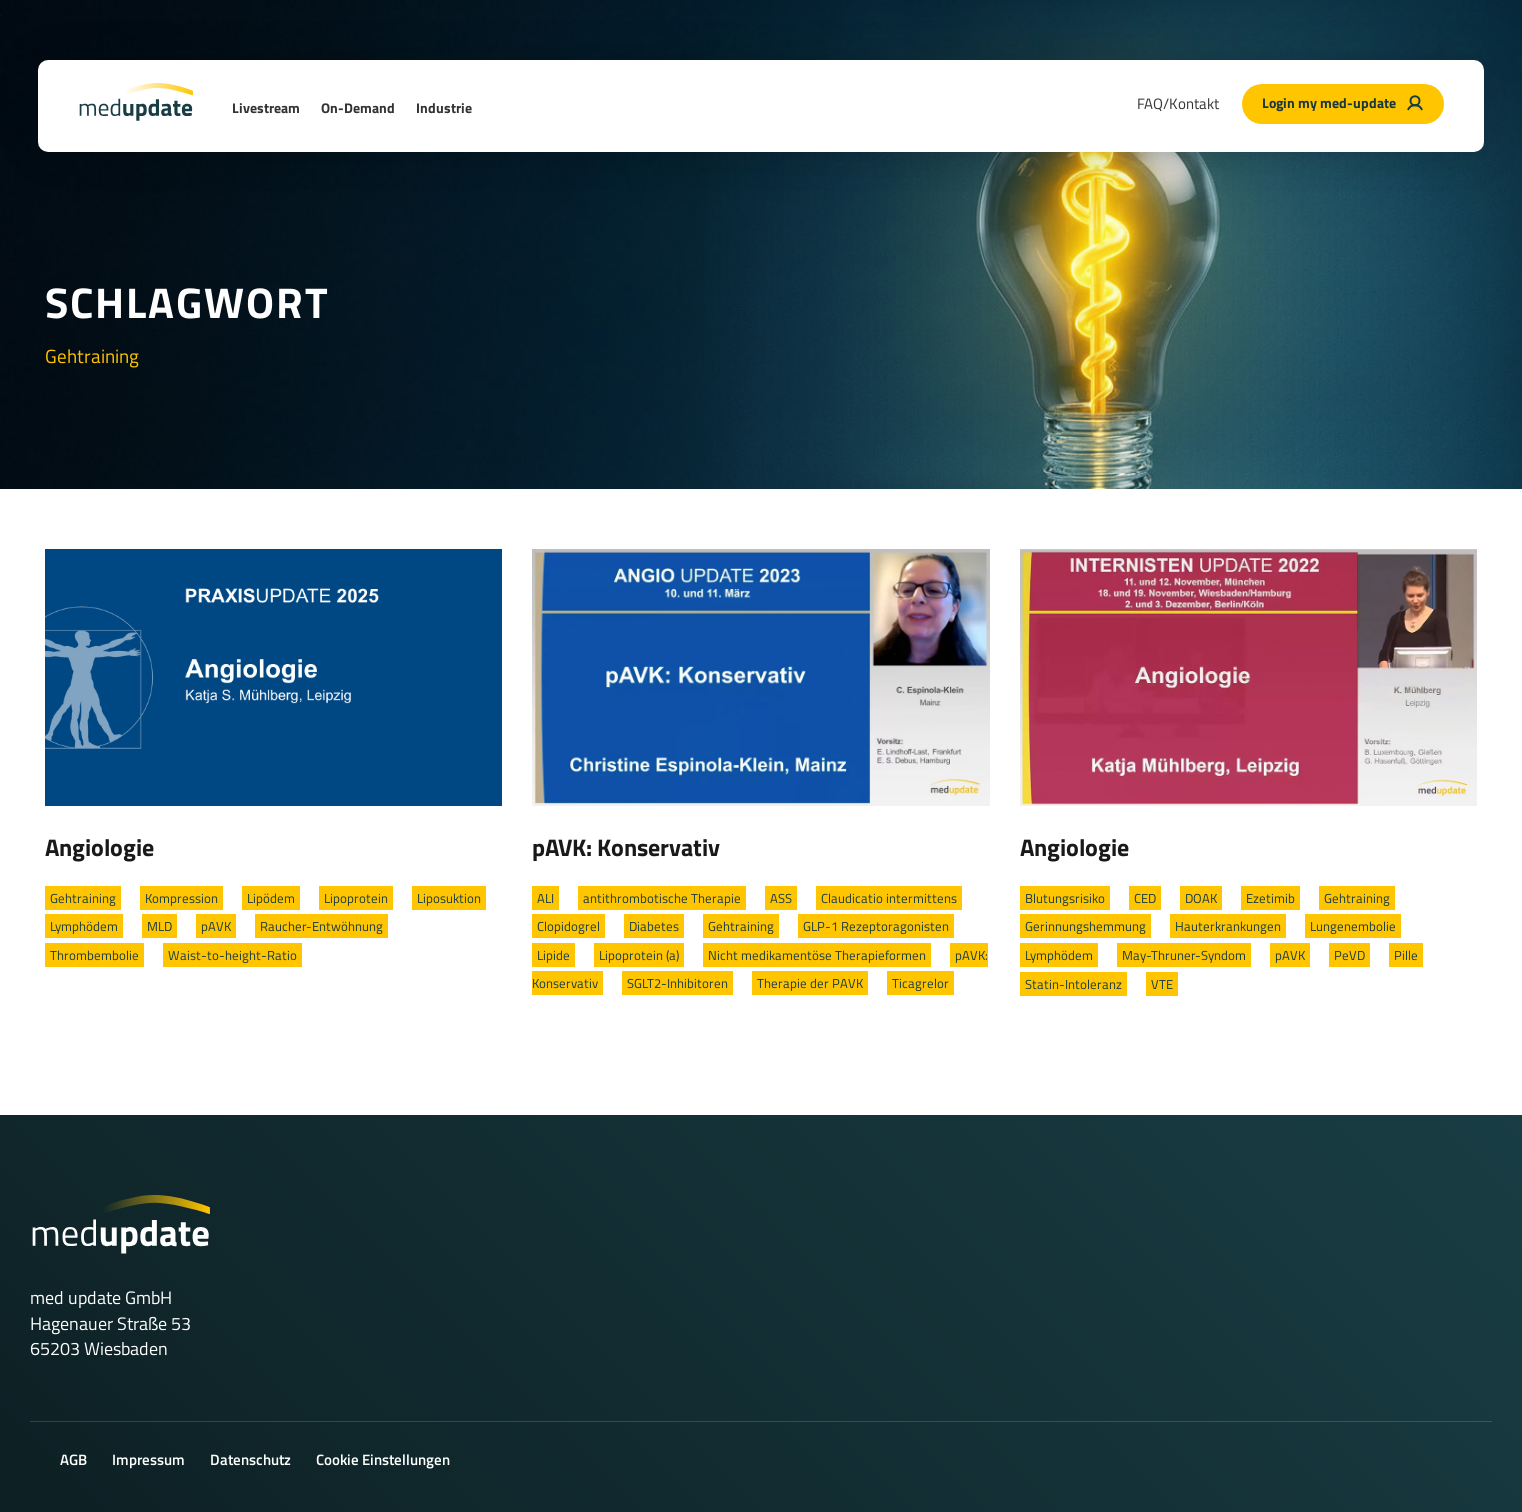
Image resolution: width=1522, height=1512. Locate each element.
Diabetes (654, 926)
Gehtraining (83, 898)
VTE (1162, 984)
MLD (159, 926)
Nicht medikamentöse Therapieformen (817, 955)
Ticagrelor (920, 983)
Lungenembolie (1353, 926)
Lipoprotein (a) (639, 955)
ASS (781, 898)
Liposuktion (449, 898)
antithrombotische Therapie (662, 898)
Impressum (148, 1459)
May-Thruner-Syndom (1184, 955)
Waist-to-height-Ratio (232, 955)
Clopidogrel (568, 926)
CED (1145, 898)
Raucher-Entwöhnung (321, 926)
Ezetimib (1270, 898)
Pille (1406, 955)
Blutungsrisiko (1065, 898)
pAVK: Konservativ (626, 847)
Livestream (266, 107)
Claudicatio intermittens (889, 898)
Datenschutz (250, 1459)
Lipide (553, 955)
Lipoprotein (356, 898)
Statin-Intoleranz (1073, 984)
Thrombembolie (94, 955)
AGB (73, 1459)
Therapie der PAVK (810, 983)
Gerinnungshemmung (1085, 926)
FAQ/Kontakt (1178, 103)
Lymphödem (84, 926)
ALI (545, 898)
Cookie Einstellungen (383, 1459)
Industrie (444, 107)
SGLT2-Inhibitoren (677, 983)
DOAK (1201, 898)
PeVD (1349, 955)
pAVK (216, 926)
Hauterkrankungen (1228, 926)
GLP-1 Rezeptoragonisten (876, 926)
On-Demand (358, 107)
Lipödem (271, 898)
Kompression (181, 898)
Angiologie (99, 847)
